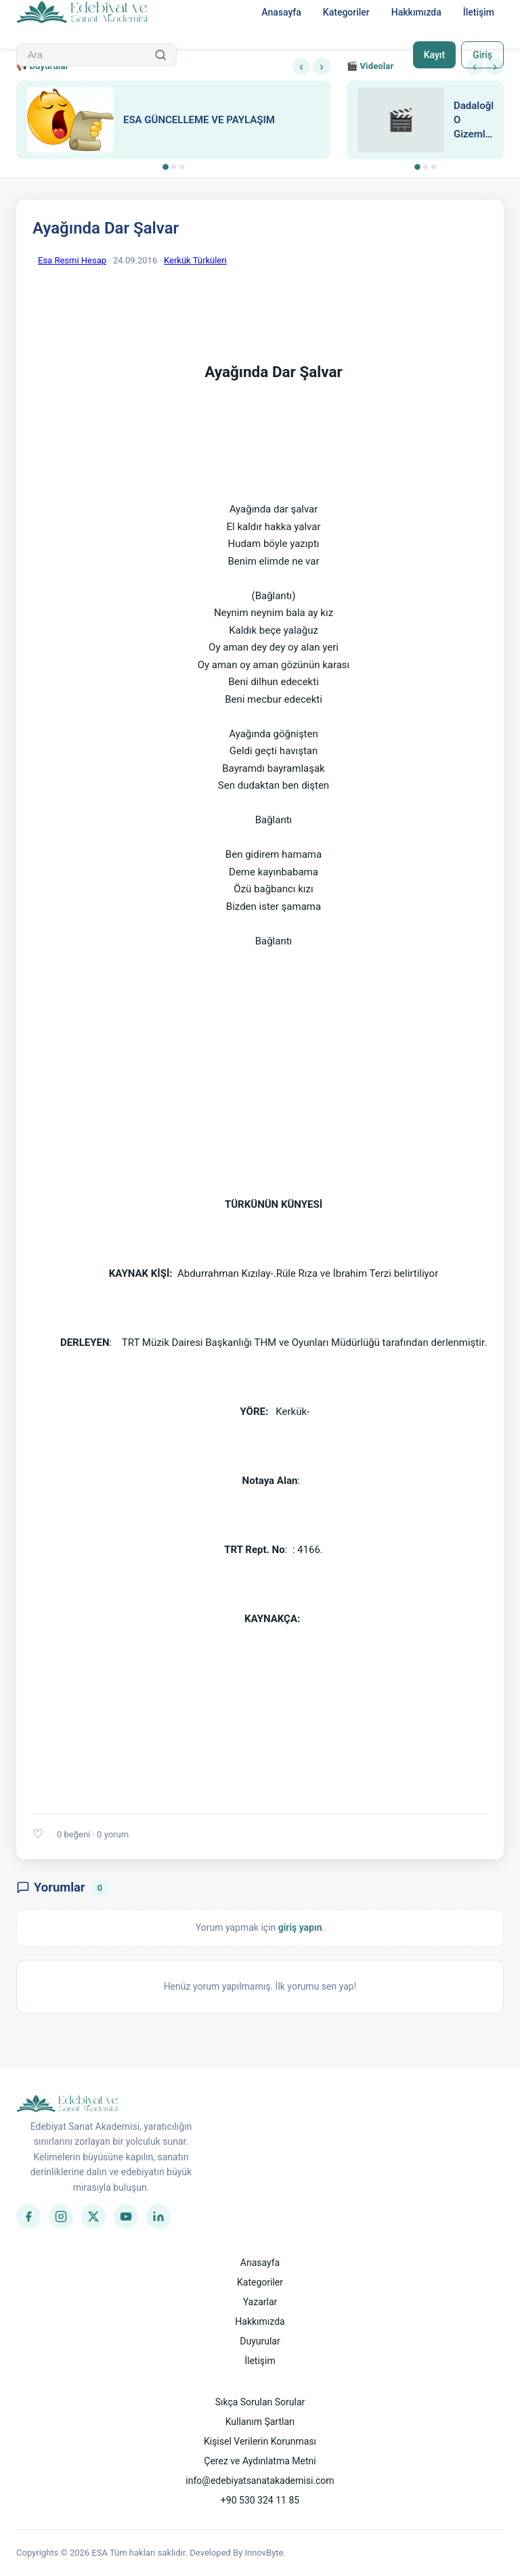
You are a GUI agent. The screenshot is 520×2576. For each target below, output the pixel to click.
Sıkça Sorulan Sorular (260, 2402)
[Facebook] (28, 2216)
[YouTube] (126, 2216)
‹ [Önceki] (301, 66)
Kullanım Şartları (260, 2421)
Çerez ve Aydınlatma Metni (260, 2460)
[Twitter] (93, 2216)
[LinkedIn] (158, 2216)
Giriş (482, 54)
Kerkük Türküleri (195, 260)
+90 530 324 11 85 (260, 2500)
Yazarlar (260, 2301)
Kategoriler (346, 12)
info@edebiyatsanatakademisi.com (260, 2480)
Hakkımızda (416, 12)
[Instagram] (61, 2216)
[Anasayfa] (82, 13)
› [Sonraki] (322, 66)
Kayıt (434, 54)
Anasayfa (281, 12)
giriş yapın (300, 1927)
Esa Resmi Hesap (72, 260)
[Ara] (160, 55)
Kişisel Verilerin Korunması (260, 2441)
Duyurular (260, 2341)
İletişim (478, 12)
